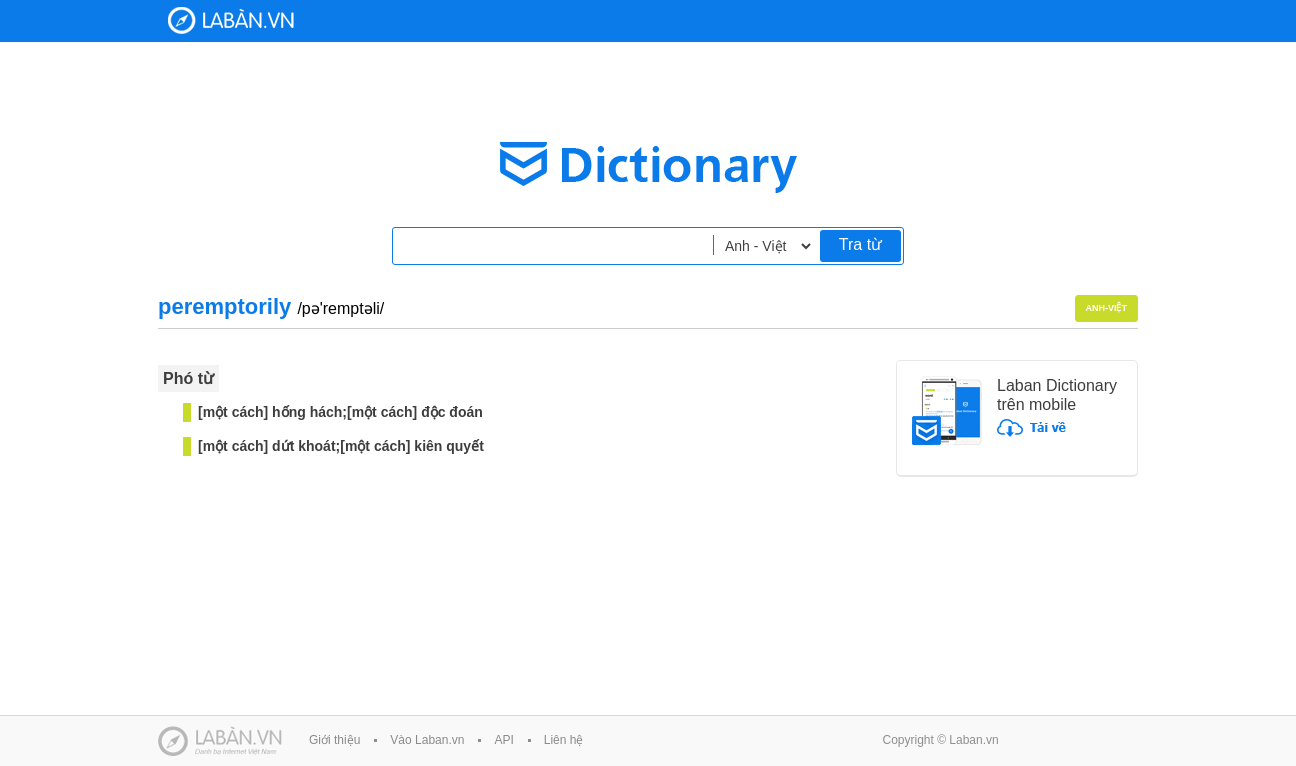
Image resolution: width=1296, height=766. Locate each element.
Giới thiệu (334, 740)
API (503, 740)
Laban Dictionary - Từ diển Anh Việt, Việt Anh (231, 20)
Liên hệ (564, 740)
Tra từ (860, 244)
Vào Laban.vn (427, 740)
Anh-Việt (1107, 308)
